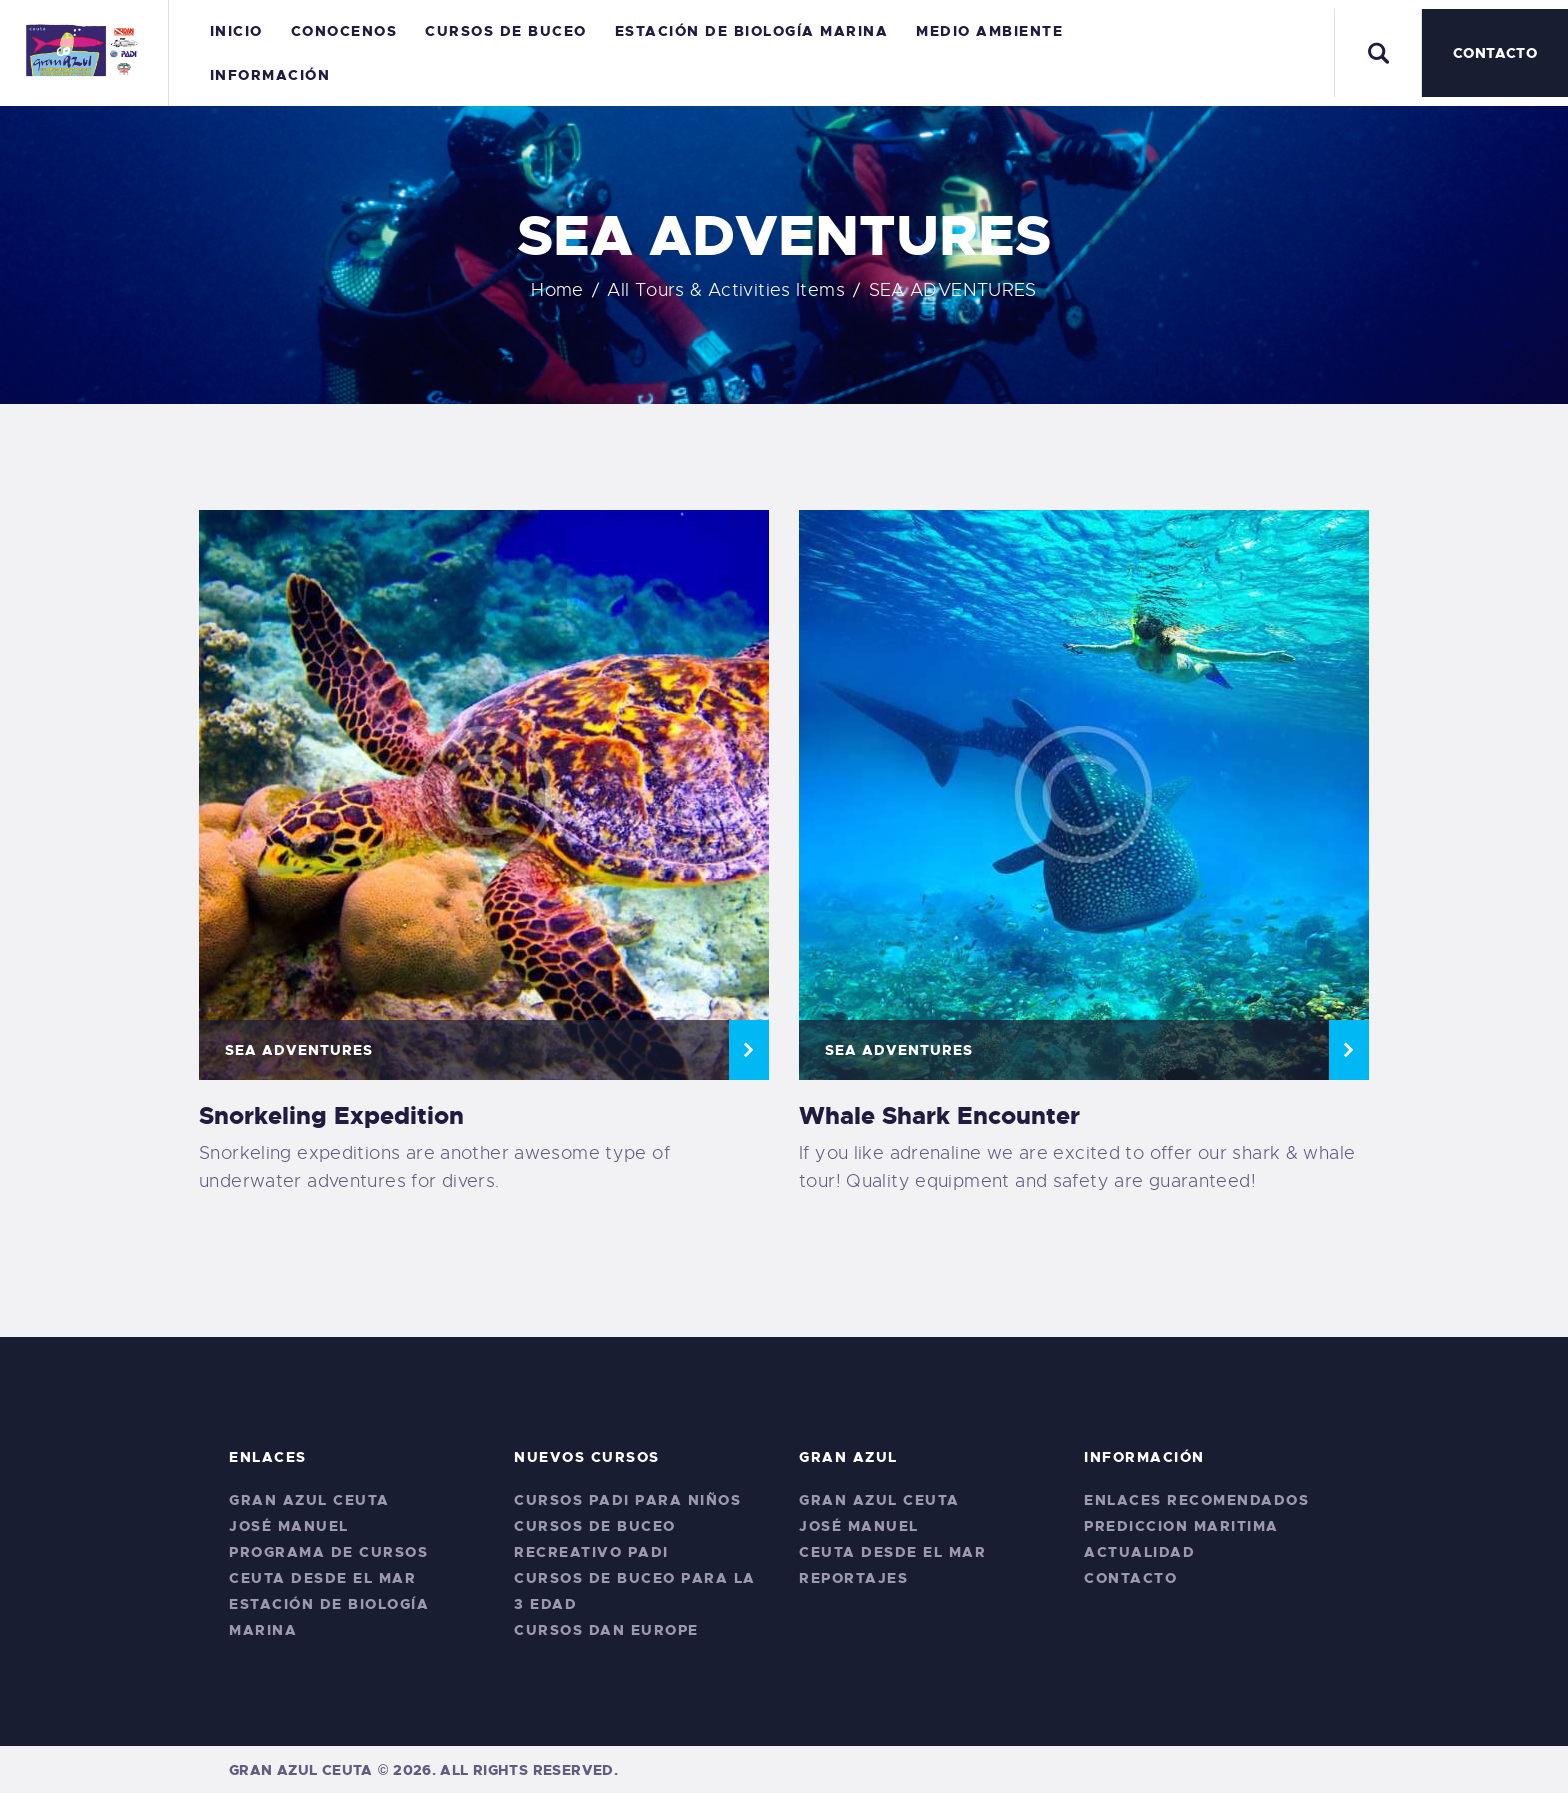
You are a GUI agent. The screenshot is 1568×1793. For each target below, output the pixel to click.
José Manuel (289, 1526)
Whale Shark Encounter (939, 1116)
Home (557, 290)
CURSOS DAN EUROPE (606, 1630)
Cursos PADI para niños (627, 1500)
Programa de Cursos (328, 1552)
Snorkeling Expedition (331, 1116)
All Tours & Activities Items (726, 290)
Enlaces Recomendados (1196, 1500)
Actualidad (1139, 1552)
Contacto (1130, 1578)
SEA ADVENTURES (299, 1050)
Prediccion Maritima (1181, 1526)
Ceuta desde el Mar (322, 1578)
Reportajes (853, 1578)
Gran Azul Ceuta (309, 1500)
